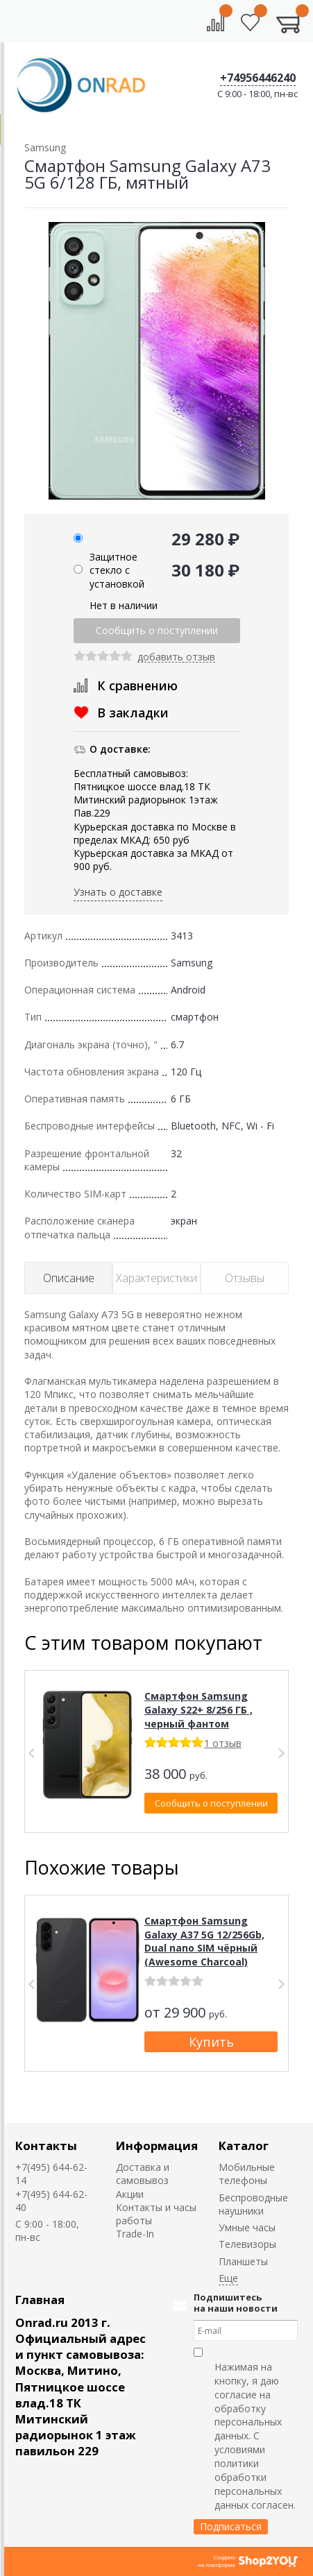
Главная (40, 2300)
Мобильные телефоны (247, 2173)
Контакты (46, 2145)
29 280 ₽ (205, 538)
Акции (130, 2194)
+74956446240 (258, 77)
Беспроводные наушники (253, 2204)
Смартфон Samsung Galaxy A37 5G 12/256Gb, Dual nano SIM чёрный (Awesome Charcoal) (204, 1941)
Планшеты (243, 2261)
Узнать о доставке (118, 891)
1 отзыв (223, 1743)
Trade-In (135, 2233)
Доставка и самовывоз (142, 2173)
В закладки (133, 712)
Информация (157, 2145)
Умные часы (247, 2227)
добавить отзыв (176, 657)
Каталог (244, 2145)
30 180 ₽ (205, 569)
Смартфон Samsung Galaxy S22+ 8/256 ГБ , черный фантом (198, 1709)
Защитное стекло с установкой (117, 570)
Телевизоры (247, 2244)
